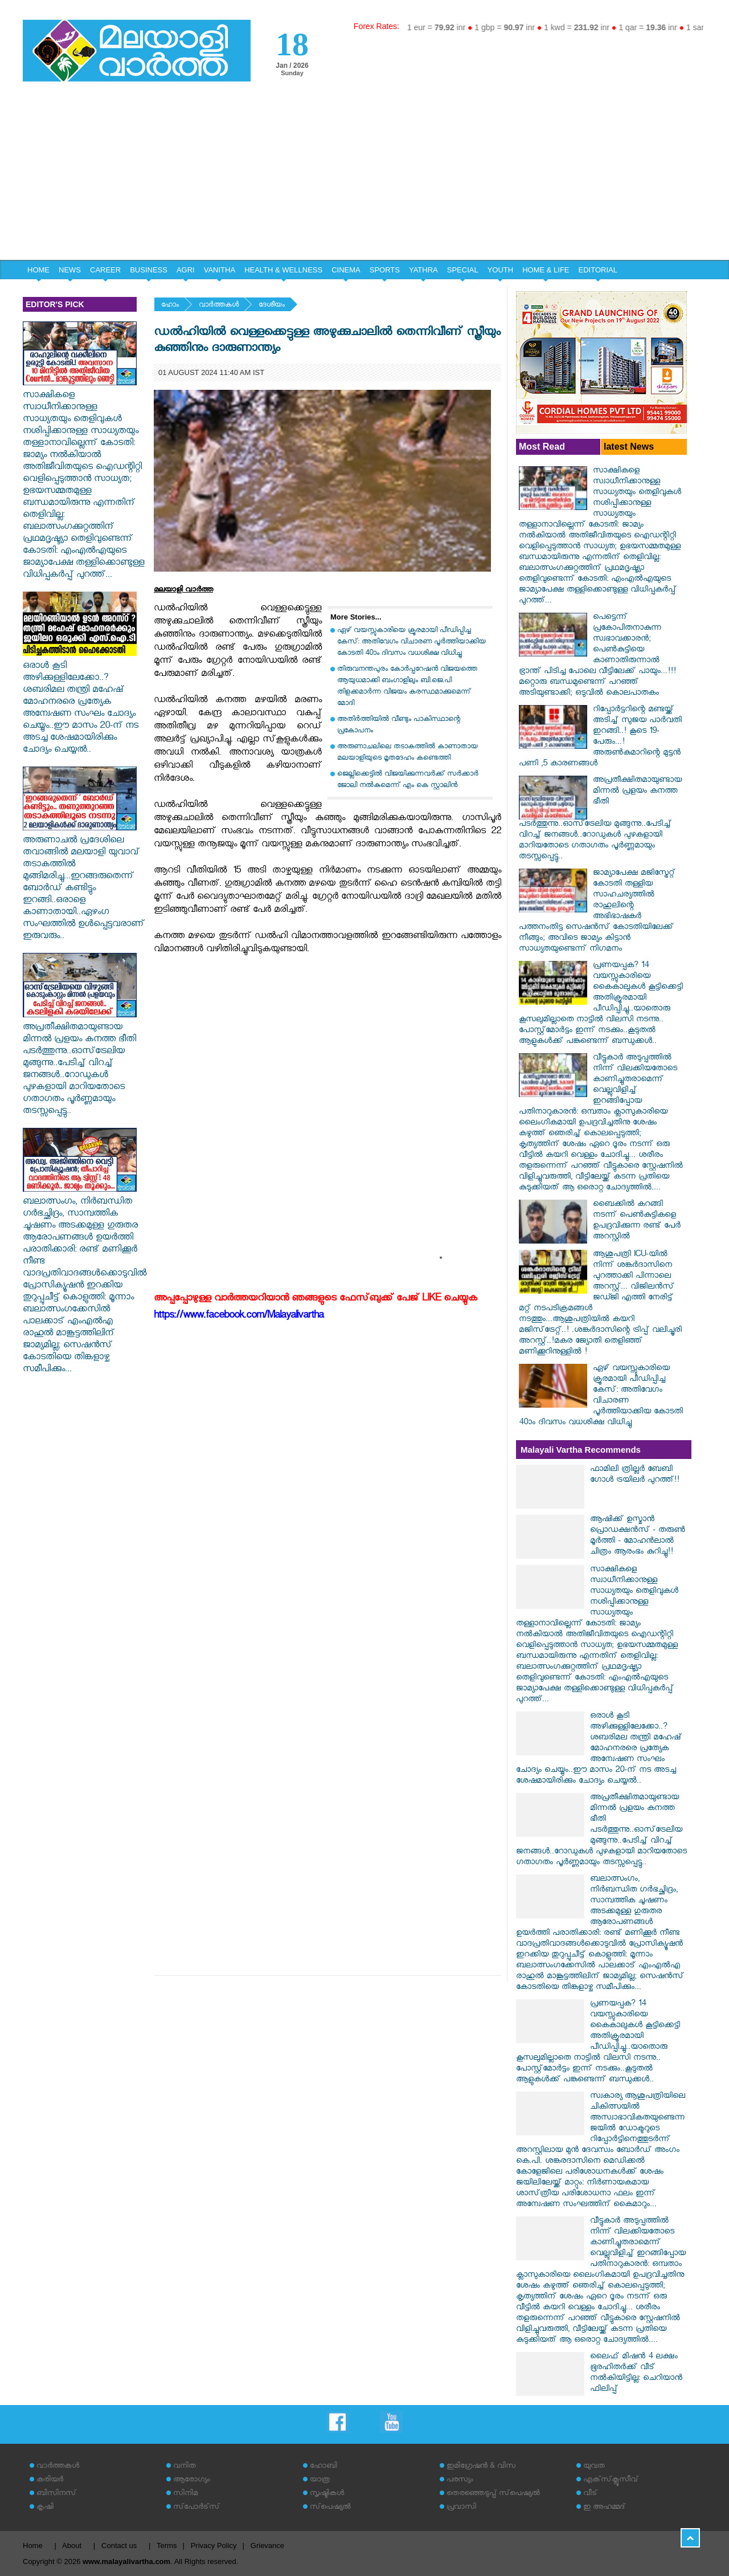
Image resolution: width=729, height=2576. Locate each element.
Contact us (119, 2545)
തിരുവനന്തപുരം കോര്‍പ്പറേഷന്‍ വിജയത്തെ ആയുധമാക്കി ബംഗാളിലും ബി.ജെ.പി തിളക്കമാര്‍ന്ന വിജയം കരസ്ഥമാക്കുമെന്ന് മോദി (407, 687)
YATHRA (423, 270)
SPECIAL (462, 270)
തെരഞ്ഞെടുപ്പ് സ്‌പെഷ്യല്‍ (493, 2494)
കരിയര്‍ (49, 2480)
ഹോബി (323, 2466)
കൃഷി (45, 2507)
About (71, 2545)
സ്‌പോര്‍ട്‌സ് (196, 2507)
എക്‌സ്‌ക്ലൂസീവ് (610, 2480)
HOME (38, 270)
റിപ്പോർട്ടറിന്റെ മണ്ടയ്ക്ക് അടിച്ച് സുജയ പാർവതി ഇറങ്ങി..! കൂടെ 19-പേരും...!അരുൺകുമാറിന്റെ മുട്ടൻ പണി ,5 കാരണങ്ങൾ (600, 737)
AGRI (186, 270)
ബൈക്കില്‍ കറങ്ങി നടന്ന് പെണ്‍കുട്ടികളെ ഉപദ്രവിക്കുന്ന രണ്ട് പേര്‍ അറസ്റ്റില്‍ (637, 1221)
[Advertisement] (364, 174)
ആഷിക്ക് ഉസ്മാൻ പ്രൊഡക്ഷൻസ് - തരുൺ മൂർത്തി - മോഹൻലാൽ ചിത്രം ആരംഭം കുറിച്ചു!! (637, 1536)
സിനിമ (185, 2494)
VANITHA (219, 270)
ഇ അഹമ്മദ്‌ (604, 2507)
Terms (167, 2545)
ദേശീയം (272, 305)
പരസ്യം (460, 2480)
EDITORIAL (598, 270)
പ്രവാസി (461, 2507)
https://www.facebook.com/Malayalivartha (238, 1317)
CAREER (105, 270)
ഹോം (170, 305)
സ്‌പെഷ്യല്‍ (330, 2507)
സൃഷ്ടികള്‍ (327, 2494)
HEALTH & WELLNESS (283, 270)
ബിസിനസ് (56, 2494)
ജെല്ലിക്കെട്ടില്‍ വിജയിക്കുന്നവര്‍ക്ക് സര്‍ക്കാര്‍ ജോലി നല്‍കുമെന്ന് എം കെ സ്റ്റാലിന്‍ (407, 780)
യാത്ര (320, 2480)
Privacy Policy (214, 2545)
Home (33, 2545)
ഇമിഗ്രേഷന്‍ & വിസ (481, 2466)
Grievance (267, 2545)
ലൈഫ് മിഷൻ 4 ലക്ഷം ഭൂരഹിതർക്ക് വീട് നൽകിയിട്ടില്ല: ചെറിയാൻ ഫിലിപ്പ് (636, 2373)
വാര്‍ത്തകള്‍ (219, 305)
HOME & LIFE (545, 270)
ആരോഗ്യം (191, 2480)
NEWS (70, 270)
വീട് (590, 2494)
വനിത (184, 2466)
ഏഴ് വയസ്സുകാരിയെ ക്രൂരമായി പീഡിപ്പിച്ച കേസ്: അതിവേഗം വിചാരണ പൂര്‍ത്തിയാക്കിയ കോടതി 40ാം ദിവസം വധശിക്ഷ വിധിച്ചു (411, 642)
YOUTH (501, 270)
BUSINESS (148, 270)
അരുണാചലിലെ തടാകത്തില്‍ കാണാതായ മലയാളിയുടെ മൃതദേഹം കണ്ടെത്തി (407, 753)
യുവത (594, 2466)
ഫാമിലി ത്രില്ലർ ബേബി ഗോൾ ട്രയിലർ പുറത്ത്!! (634, 1475)
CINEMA (346, 270)
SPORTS (385, 270)
